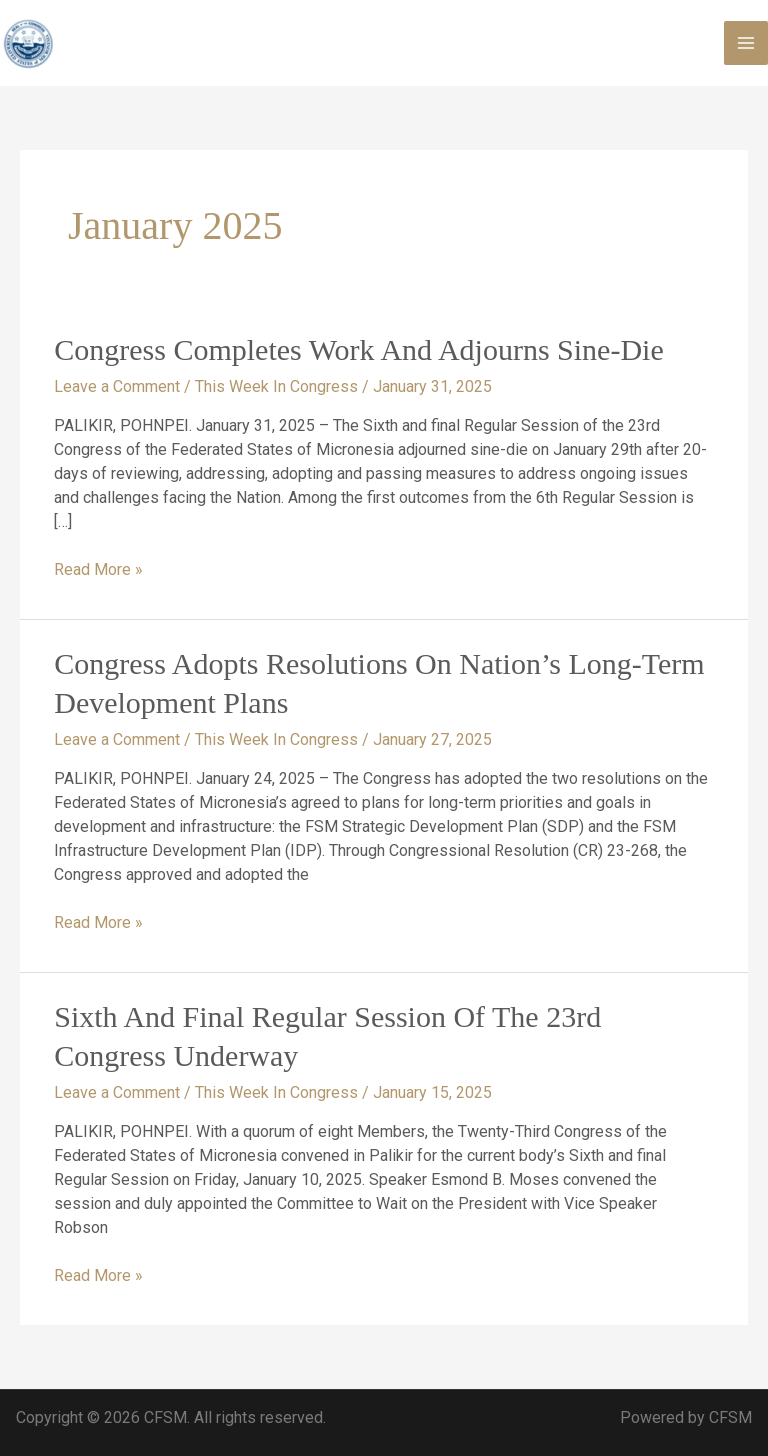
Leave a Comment (117, 386)
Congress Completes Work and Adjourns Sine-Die (359, 349)
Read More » (98, 568)
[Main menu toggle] (746, 43)
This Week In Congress (276, 386)
